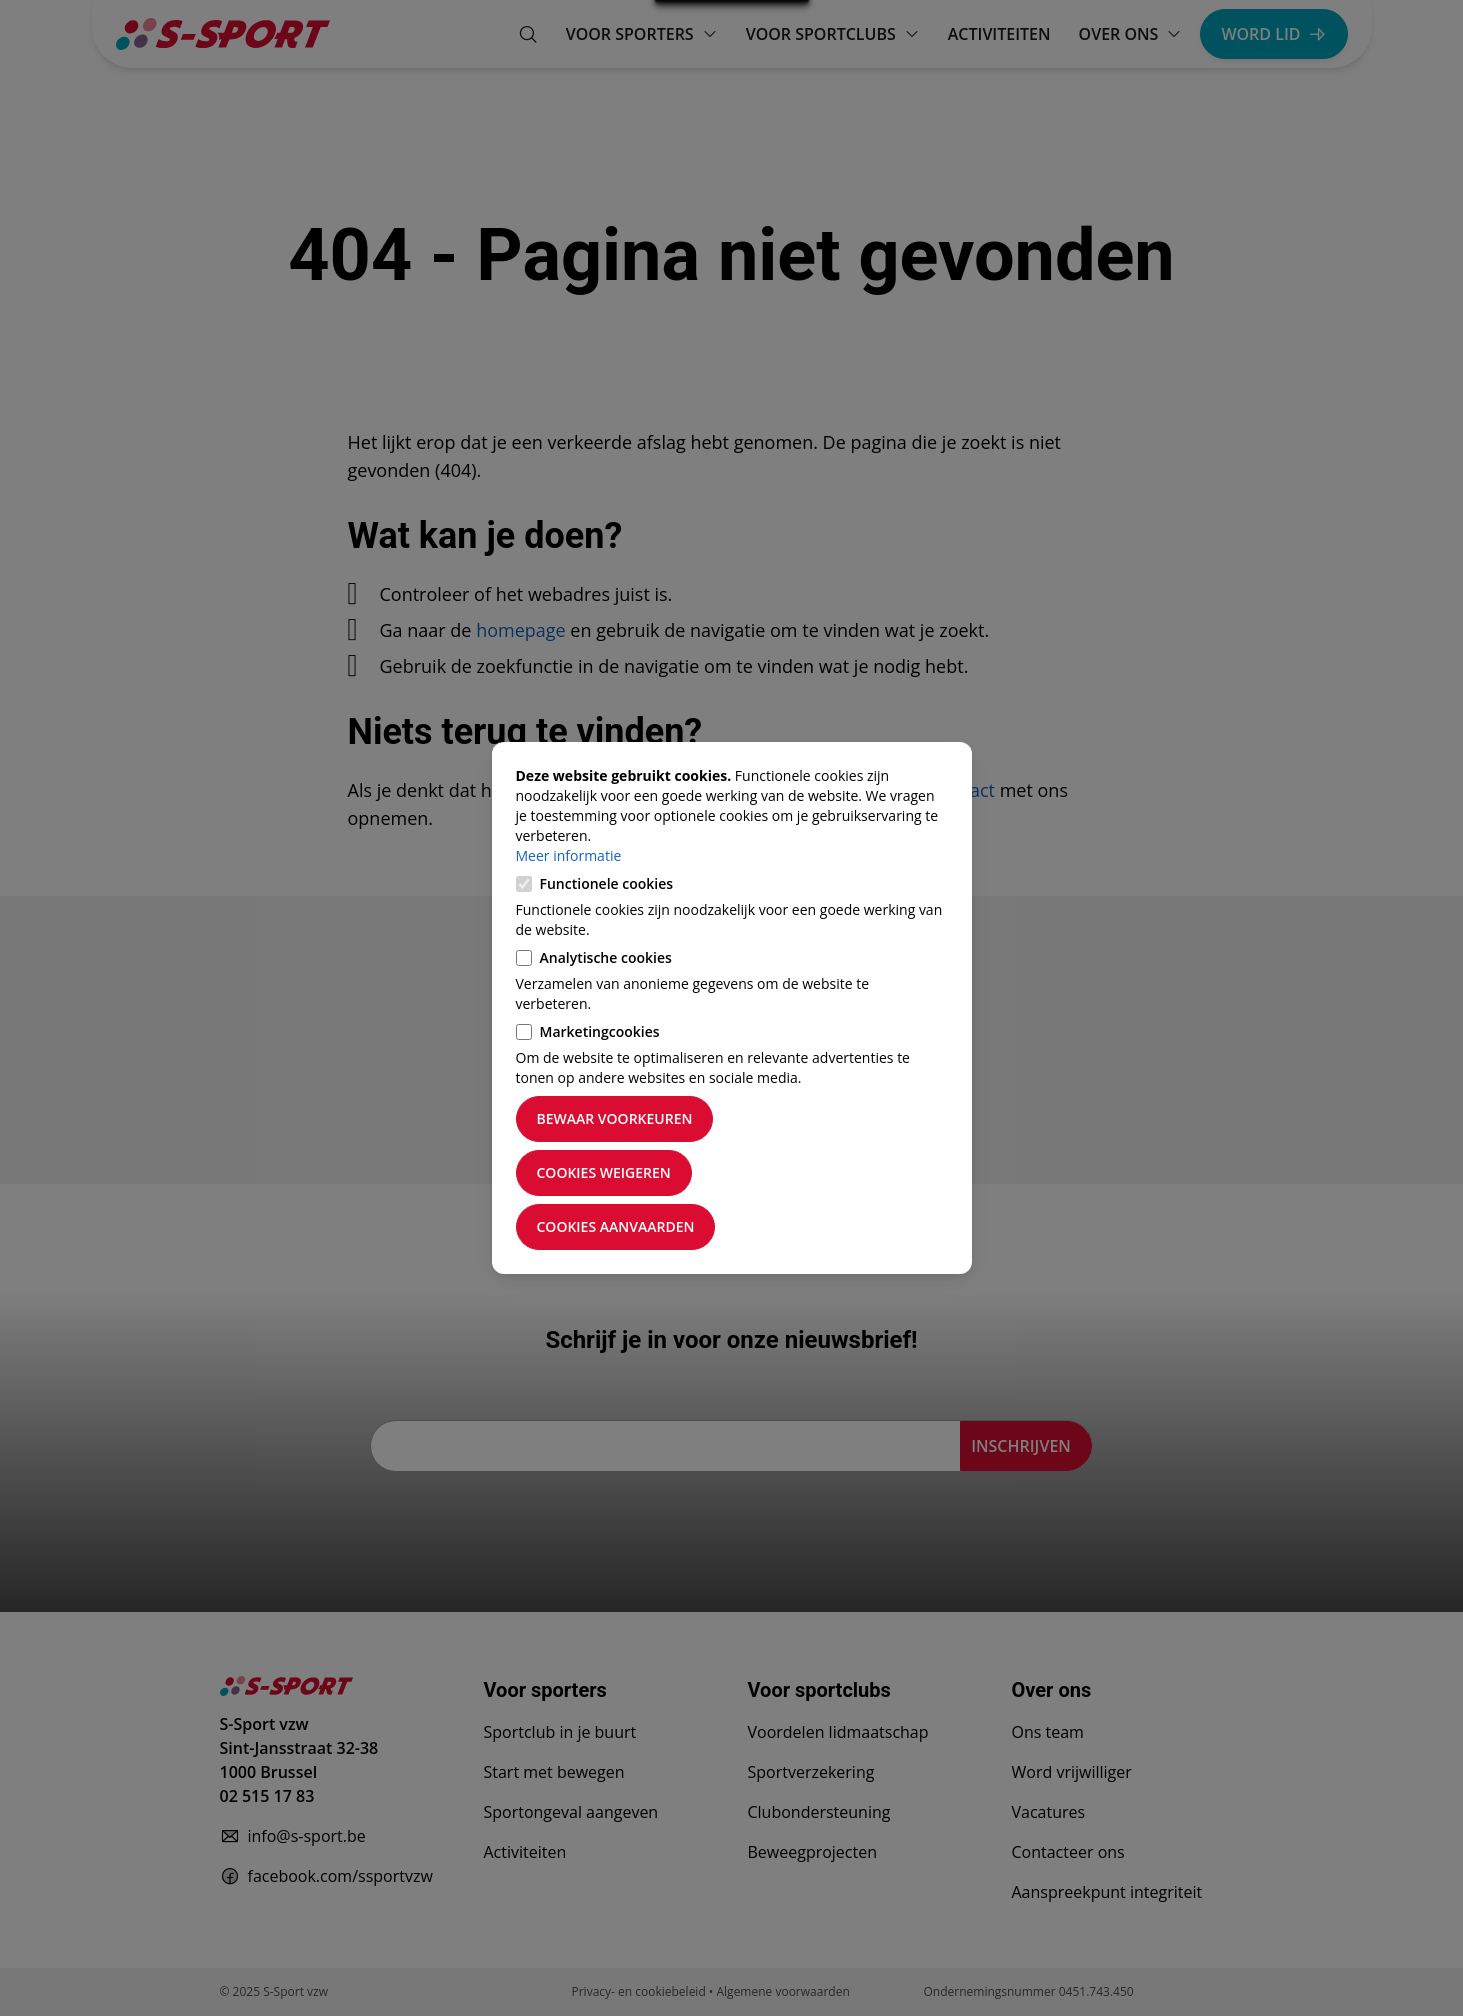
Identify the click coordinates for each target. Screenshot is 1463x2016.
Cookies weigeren (604, 1172)
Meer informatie (569, 855)
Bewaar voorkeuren (615, 1118)
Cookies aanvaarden (616, 1226)
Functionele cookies (607, 883)
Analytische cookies (606, 957)
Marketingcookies (600, 1031)
